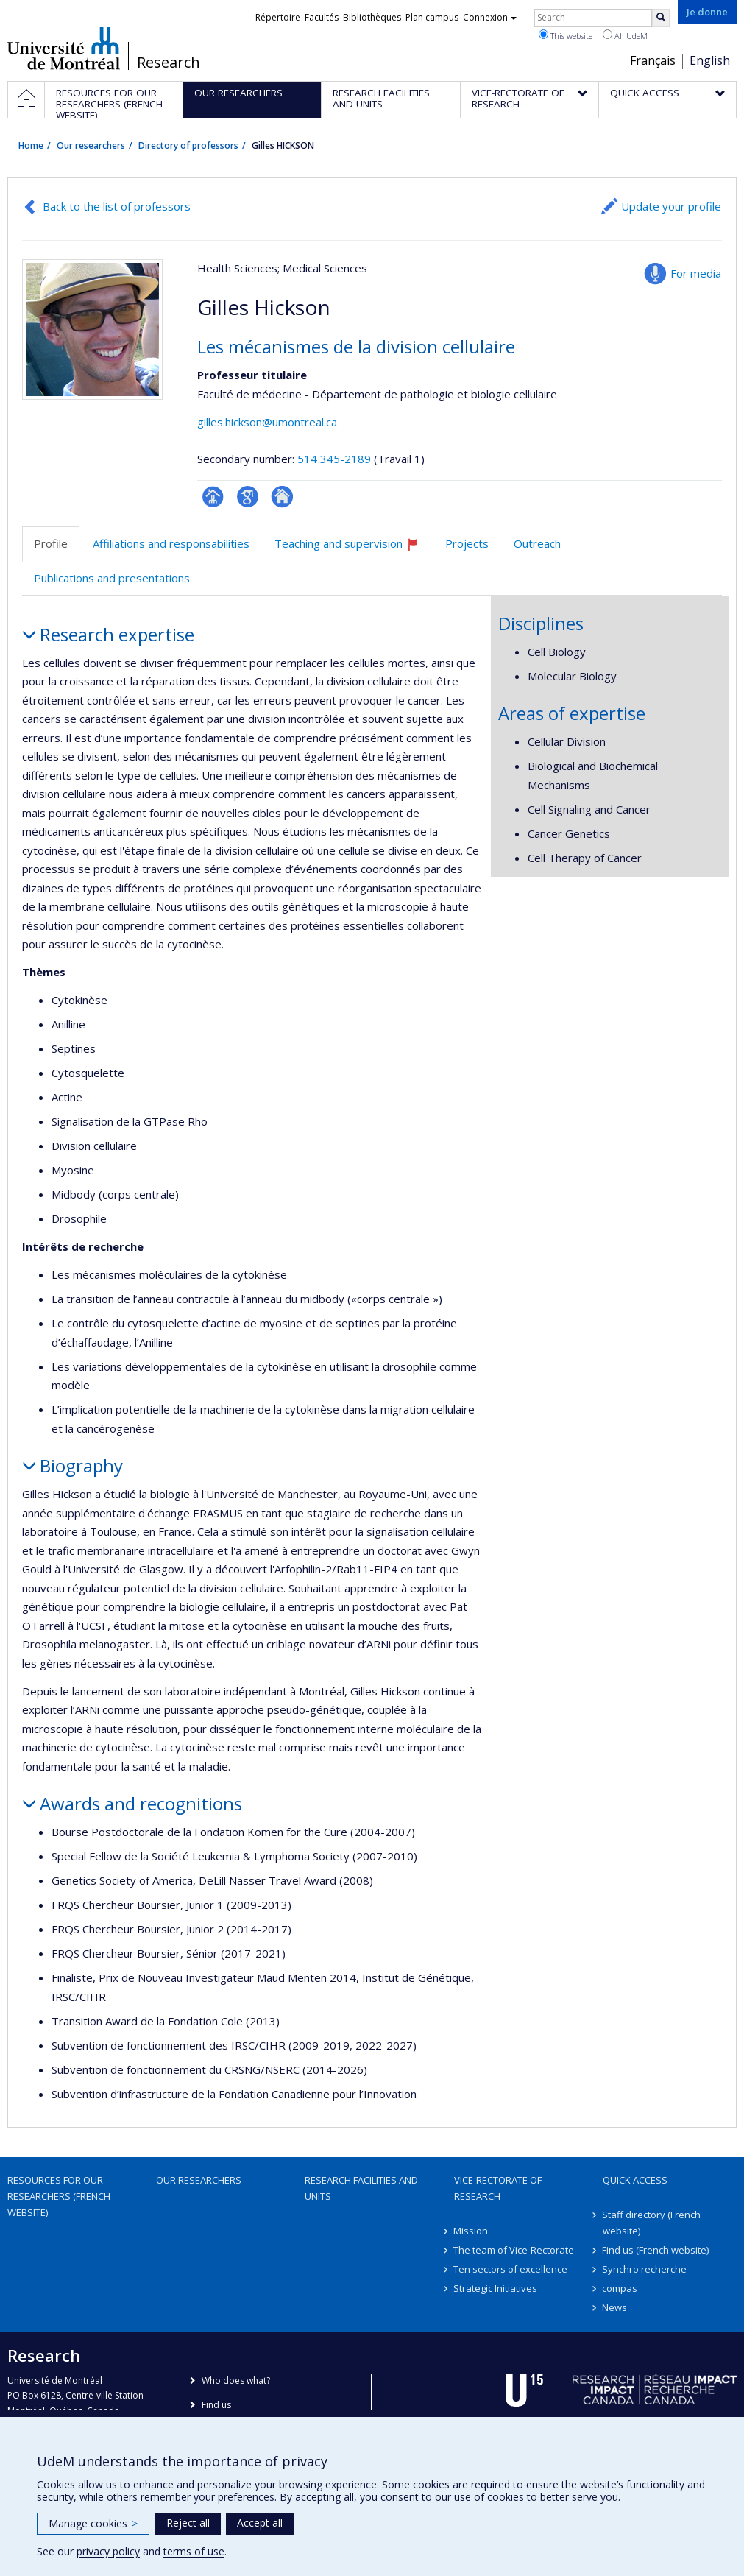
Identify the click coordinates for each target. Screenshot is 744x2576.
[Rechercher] (661, 18)
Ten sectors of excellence (511, 2269)
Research (168, 62)
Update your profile (671, 206)
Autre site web (282, 496)
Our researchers (91, 145)
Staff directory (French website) (652, 2222)
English (710, 60)
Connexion (490, 17)
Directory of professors (188, 145)
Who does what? (236, 2380)
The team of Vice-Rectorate (514, 2249)
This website (565, 35)
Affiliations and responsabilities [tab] (171, 543)
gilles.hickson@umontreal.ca (267, 421)
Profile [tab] (51, 543)
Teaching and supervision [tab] (353, 549)
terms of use (193, 2551)
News (615, 2307)
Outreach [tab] (537, 543)
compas (620, 2288)
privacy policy (108, 2551)
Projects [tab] (467, 543)
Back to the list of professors (117, 206)
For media (695, 273)
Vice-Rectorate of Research (498, 2188)
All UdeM (625, 35)
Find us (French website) (656, 2249)
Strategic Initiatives (496, 2288)
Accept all (260, 2523)
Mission (471, 2230)
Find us (216, 2405)
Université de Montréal (63, 48)
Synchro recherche (645, 2269)
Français (653, 60)
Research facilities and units (361, 2188)
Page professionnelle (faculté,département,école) (213, 496)
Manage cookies (93, 2523)
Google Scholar (247, 496)
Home (30, 145)
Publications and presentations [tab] (112, 578)
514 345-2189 (335, 458)
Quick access (635, 2180)
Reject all (188, 2523)
